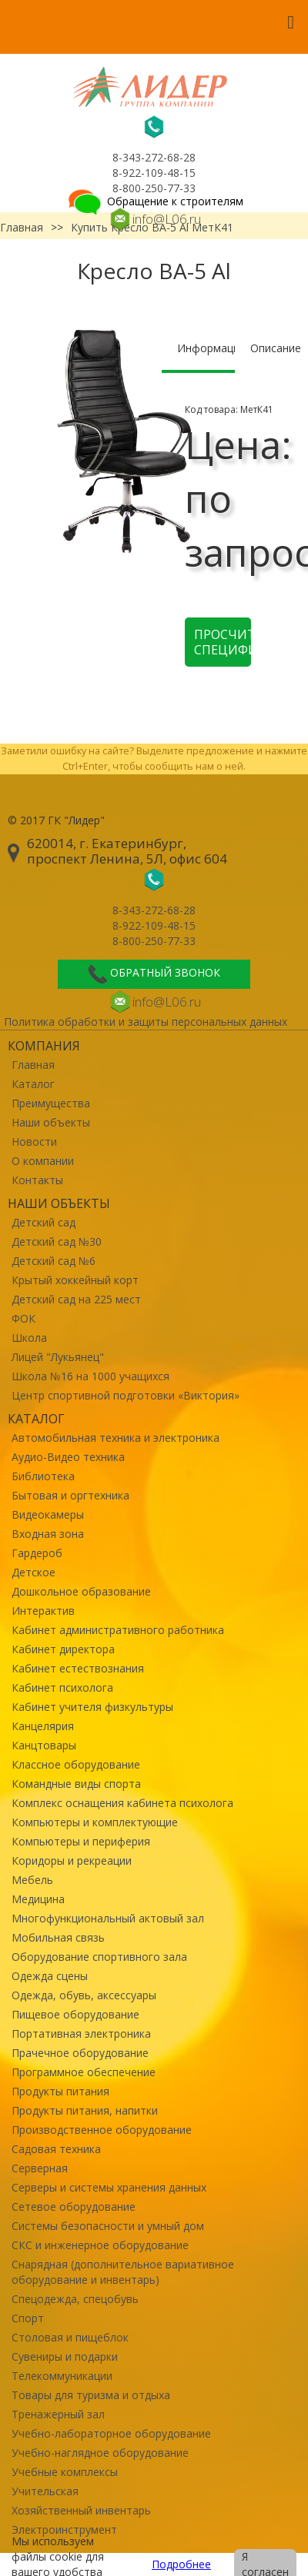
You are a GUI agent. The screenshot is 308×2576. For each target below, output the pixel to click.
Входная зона (48, 1533)
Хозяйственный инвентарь (81, 2510)
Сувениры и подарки (65, 2356)
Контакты (37, 1180)
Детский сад (43, 1222)
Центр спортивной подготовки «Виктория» (125, 1395)
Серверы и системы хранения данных (109, 2187)
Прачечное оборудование (80, 2052)
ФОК (23, 1318)
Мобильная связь (58, 1937)
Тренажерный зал (58, 2414)
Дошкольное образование (81, 1591)
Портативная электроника (81, 2033)
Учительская (45, 2491)
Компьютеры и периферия (81, 1841)
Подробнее (181, 2564)
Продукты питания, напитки (85, 2110)
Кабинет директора (63, 1649)
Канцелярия (43, 1726)
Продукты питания (60, 2091)
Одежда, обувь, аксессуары (84, 1995)
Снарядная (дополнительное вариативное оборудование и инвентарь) (123, 2272)
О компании (43, 1160)
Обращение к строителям (154, 201)
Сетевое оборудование (74, 2206)
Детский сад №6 (53, 1260)
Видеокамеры (48, 1514)
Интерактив (43, 1610)
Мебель (32, 1879)
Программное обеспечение (84, 2072)
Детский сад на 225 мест (76, 1299)
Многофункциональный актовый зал (108, 1918)
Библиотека (43, 1476)
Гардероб (37, 1553)
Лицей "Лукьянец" (58, 1357)
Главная (33, 1064)
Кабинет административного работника (118, 1629)
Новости (34, 1141)
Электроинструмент (64, 2529)
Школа (29, 1337)
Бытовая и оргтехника (70, 1495)
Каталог (33, 1084)
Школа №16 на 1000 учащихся (90, 1376)
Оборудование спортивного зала (99, 1956)
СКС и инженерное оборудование (100, 2245)
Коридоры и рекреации (72, 1860)
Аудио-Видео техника (68, 1456)
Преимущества (51, 1103)
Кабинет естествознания (78, 1668)
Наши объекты (51, 1122)
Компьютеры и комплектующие (95, 1822)
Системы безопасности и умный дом (108, 2225)
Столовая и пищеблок (70, 2337)
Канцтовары (44, 1745)
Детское (33, 1572)
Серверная (40, 2168)
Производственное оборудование (102, 2129)
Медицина (38, 1899)
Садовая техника (56, 2149)
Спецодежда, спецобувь (75, 2298)
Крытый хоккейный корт (75, 1280)
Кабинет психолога (62, 1687)
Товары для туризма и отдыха (91, 2395)
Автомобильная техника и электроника (115, 1437)
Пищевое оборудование (75, 2014)
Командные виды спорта (76, 1783)
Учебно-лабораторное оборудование (111, 2433)
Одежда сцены (50, 1976)
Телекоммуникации (62, 2375)
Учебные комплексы (65, 2472)
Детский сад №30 (57, 1241)
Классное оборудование (76, 1764)
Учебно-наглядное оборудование (100, 2452)
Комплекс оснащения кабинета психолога (122, 1803)
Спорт (28, 2318)
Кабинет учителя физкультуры (92, 1706)
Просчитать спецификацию (222, 642)
